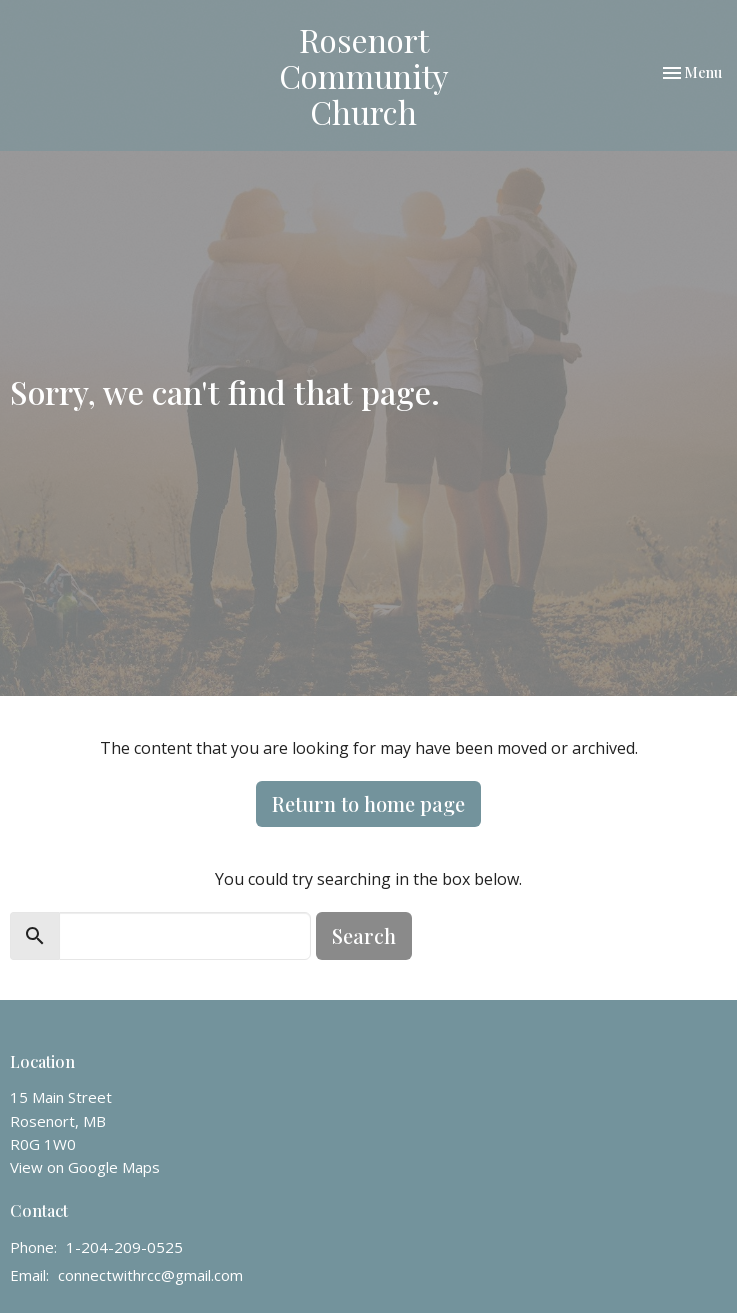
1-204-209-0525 (124, 1247)
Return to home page (368, 803)
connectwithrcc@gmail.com (150, 1275)
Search (364, 935)
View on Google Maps (85, 1167)
